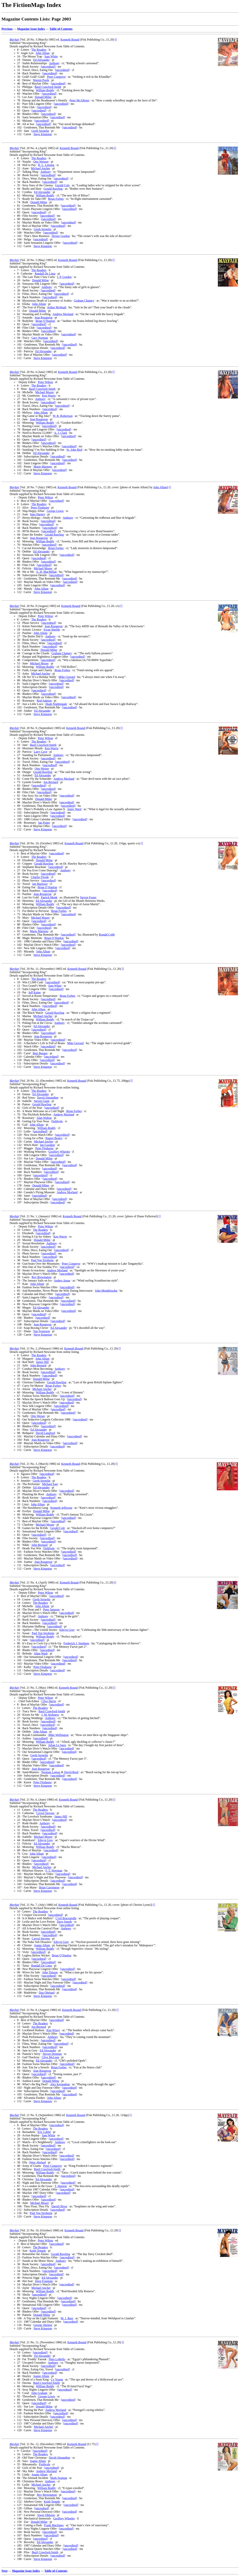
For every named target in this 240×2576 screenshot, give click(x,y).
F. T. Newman (54, 1870)
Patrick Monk (49, 897)
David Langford (45, 1433)
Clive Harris (48, 1701)
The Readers (38, 49)
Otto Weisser (41, 161)
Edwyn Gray (67, 1629)
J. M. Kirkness (50, 1714)
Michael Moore (44, 392)
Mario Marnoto (43, 466)
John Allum (43, 53)
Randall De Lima (45, 273)
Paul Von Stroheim (42, 1260)
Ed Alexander (41, 59)
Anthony (54, 63)
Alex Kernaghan (60, 2084)
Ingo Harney (37, 514)
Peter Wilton (45, 382)
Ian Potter (44, 822)
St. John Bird (74, 449)
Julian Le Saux (57, 1745)
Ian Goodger (47, 1144)
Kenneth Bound (69, 39)
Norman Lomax (50, 1772)
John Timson (50, 1972)
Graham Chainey (84, 300)
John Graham (39, 2393)
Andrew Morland (62, 314)
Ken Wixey (53, 2030)
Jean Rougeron (43, 317)
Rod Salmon (44, 700)
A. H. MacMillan (46, 571)
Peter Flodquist (40, 507)
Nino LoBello (57, 2359)
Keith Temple (38, 2250)
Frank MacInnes (54, 2525)
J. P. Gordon (64, 277)
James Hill (42, 1362)
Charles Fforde (40, 877)
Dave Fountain (44, 2281)
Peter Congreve (56, 76)
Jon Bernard (51, 782)
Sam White (51, 56)
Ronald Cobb (107, 934)
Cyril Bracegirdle (66, 1918)
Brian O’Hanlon (45, 320)
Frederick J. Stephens (76, 1643)
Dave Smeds (64, 1921)
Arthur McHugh (56, 307)
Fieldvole (57, 1121)
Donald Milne (43, 97)
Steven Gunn (42, 1101)
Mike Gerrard (66, 677)
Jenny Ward (74, 809)
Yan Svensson (41, 1331)
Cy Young (57, 2379)
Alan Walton (44, 1117)
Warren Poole (41, 80)
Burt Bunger (40, 1053)
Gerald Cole (62, 185)
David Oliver (59, 2206)
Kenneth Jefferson (61, 1507)
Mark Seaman (58, 2477)
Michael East (50, 1484)
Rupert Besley (54, 1138)
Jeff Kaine (34, 992)
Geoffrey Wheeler (59, 1151)
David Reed (71, 1772)
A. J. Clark (60, 432)
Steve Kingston (42, 134)
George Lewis (55, 510)
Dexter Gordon (61, 236)
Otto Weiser (42, 768)
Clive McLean (50, 2057)
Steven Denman (52, 2053)
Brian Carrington (49, 1887)
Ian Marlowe (40, 883)
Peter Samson (51, 1609)
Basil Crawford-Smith (47, 86)
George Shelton (42, 2325)
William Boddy (45, 90)
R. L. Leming (46, 165)
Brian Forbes (56, 198)
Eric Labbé (44, 2132)
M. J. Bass (67, 2318)
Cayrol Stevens (45, 1813)
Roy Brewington (41, 1277)
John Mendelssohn (106, 1290)
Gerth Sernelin (40, 130)
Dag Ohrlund (47, 1992)
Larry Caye (40, 751)
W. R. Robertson (63, 415)
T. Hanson (61, 2186)
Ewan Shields (52, 629)
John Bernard (38, 1365)
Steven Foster (88, 897)
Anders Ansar (62, 1280)
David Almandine (47, 1097)
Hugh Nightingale (56, 704)
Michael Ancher (40, 168)
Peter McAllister (79, 100)
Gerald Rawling (53, 188)
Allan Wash (41, 1653)
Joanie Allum (42, 1945)
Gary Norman (39, 337)
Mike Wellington (58, 1735)
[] (116, 39)
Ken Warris (49, 395)
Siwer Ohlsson (46, 2515)
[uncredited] (48, 66)
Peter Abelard (37, 2162)
